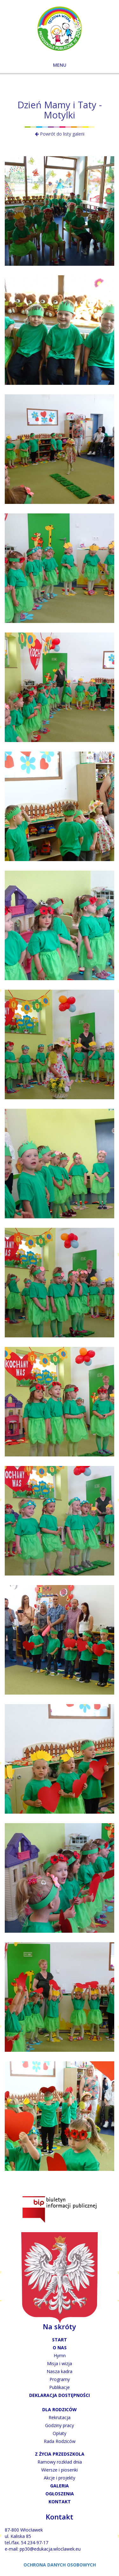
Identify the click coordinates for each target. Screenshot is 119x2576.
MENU (59, 65)
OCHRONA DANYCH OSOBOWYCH (59, 2565)
